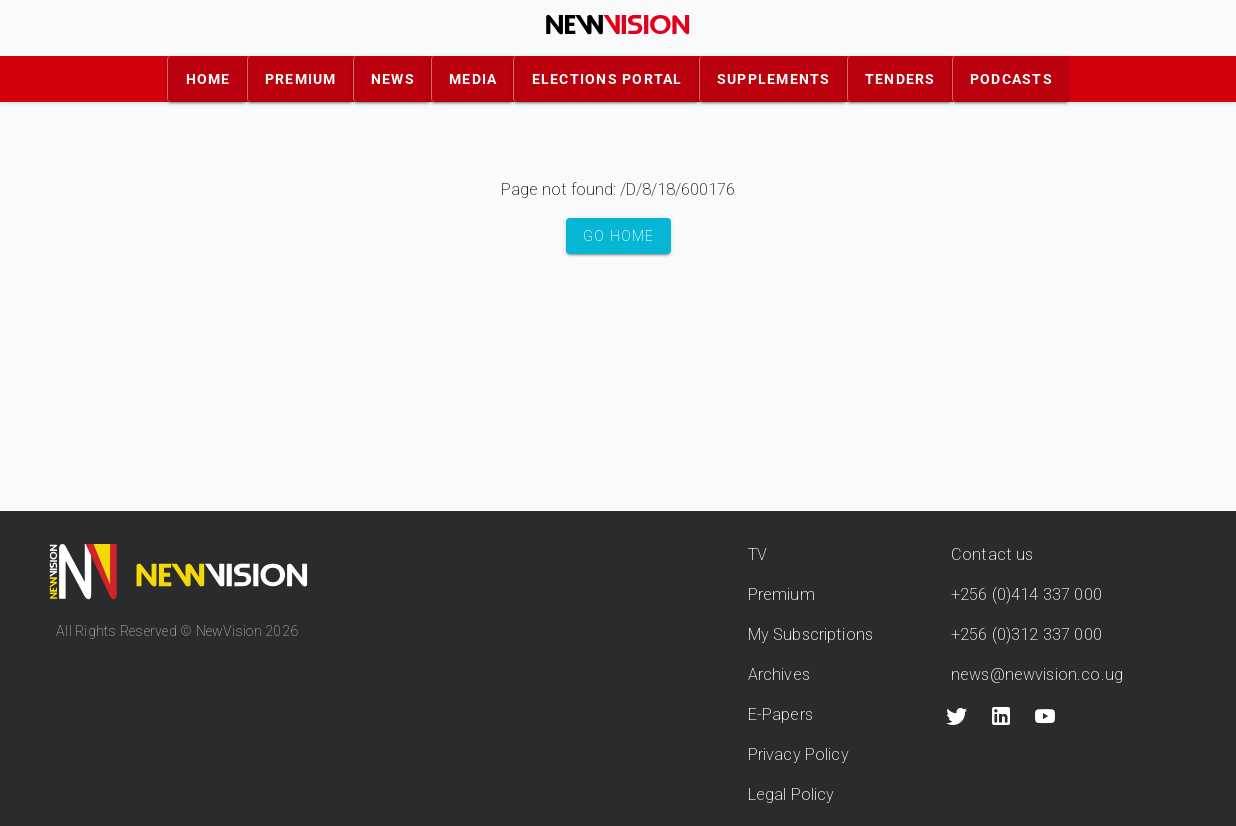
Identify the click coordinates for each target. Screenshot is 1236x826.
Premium (781, 594)
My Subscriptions (810, 634)
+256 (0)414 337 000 (1026, 594)
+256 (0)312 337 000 (1026, 634)
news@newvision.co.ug (1037, 674)
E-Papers (780, 714)
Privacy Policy (798, 754)
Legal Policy (791, 794)
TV (757, 554)
